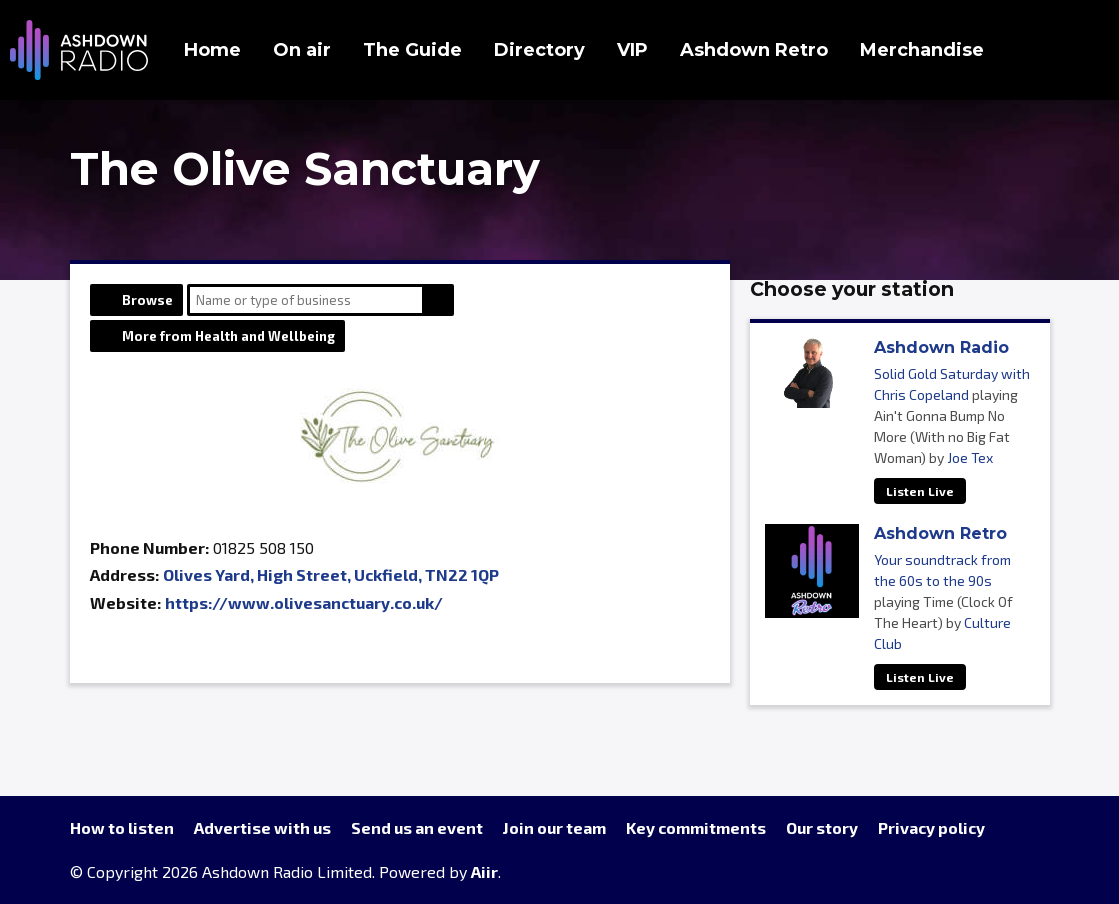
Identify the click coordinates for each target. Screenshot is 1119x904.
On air (302, 50)
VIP (632, 50)
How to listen (122, 827)
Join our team (554, 827)
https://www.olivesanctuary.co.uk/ (304, 602)
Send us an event (417, 827)
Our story (822, 827)
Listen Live (920, 491)
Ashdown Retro (754, 50)
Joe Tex (970, 457)
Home (212, 50)
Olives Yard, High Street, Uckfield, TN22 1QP (331, 574)
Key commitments (696, 827)
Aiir (484, 871)
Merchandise (922, 50)
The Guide (412, 50)
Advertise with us (262, 827)
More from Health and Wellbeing (228, 336)
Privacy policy (931, 827)
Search (438, 300)
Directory (539, 50)
